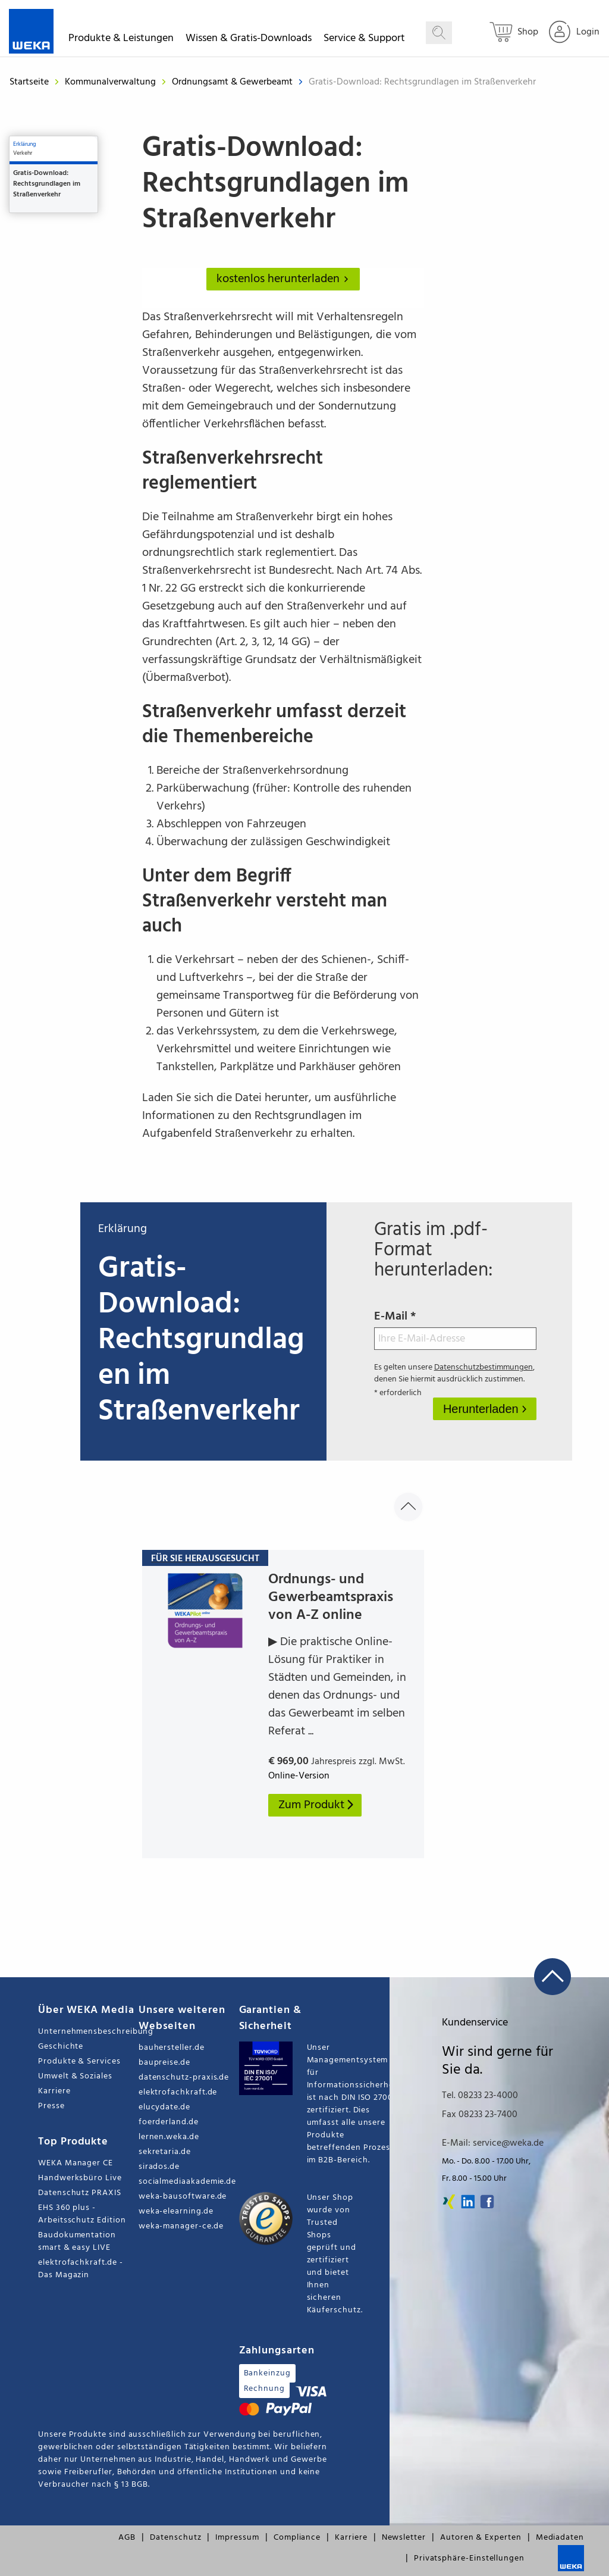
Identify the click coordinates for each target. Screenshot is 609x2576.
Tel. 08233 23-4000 (480, 2096)
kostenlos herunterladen (284, 279)
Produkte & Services (79, 2061)
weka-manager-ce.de (181, 2226)
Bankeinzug (267, 2373)
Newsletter (404, 2537)
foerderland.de (169, 2122)
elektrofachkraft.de (178, 2092)
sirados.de (159, 2167)
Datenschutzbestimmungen (483, 1367)
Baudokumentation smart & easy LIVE (77, 2241)
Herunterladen (482, 1408)
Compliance (297, 2537)
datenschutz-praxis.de (184, 2077)
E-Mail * (455, 1328)
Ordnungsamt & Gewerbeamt (233, 82)
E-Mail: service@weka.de (493, 2143)
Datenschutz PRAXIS (79, 2193)
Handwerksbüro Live (80, 2178)
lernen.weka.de (169, 2137)
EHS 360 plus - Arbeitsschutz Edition (82, 2214)
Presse (51, 2106)
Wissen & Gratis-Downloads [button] (249, 40)
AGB (127, 2537)
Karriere (54, 2091)
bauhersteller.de (172, 2048)
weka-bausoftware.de (183, 2196)
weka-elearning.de (176, 2211)
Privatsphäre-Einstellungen (469, 2558)
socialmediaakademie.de (187, 2181)
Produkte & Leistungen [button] (121, 40)
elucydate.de (164, 2107)
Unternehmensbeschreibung (88, 2031)
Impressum (237, 2537)
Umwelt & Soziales (75, 2076)
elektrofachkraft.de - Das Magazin (80, 2268)
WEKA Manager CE (75, 2163)
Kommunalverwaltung (111, 82)
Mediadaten (560, 2537)
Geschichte (60, 2046)
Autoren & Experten (481, 2537)
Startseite (29, 82)
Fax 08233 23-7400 (479, 2115)
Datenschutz (175, 2537)
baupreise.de (164, 2062)
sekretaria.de (165, 2152)
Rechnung (264, 2389)
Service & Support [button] (364, 40)
